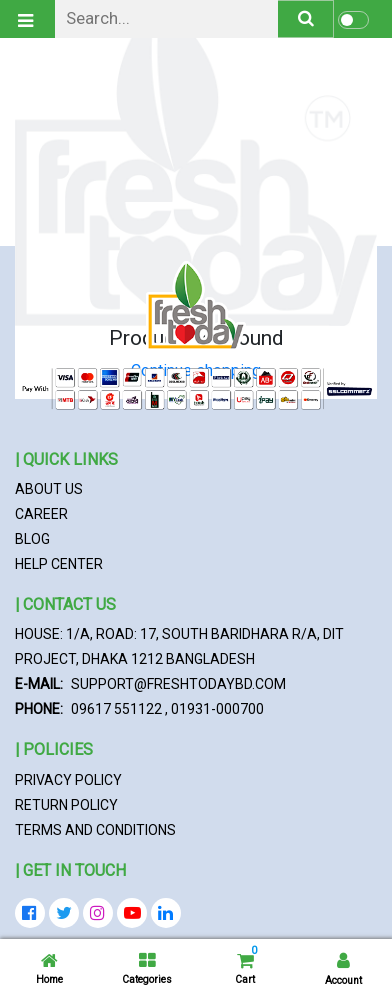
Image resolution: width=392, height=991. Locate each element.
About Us (49, 489)
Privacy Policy (68, 780)
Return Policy (66, 805)
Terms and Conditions (95, 830)
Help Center (59, 564)
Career (41, 514)
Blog (32, 539)
